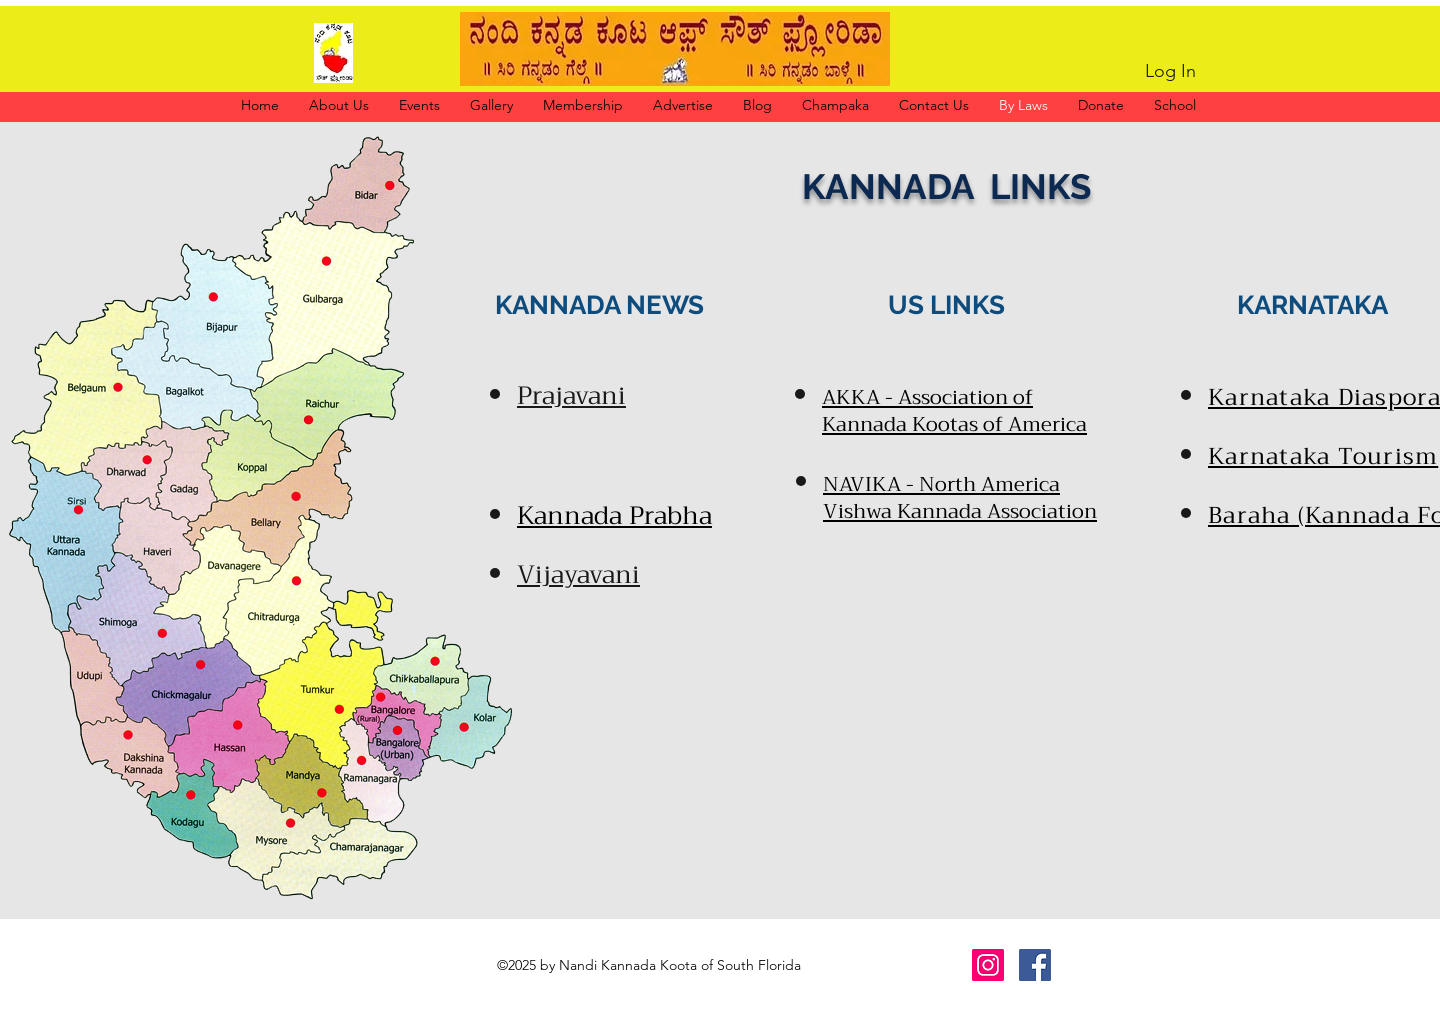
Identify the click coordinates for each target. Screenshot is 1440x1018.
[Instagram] (988, 965)
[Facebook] (1035, 965)
